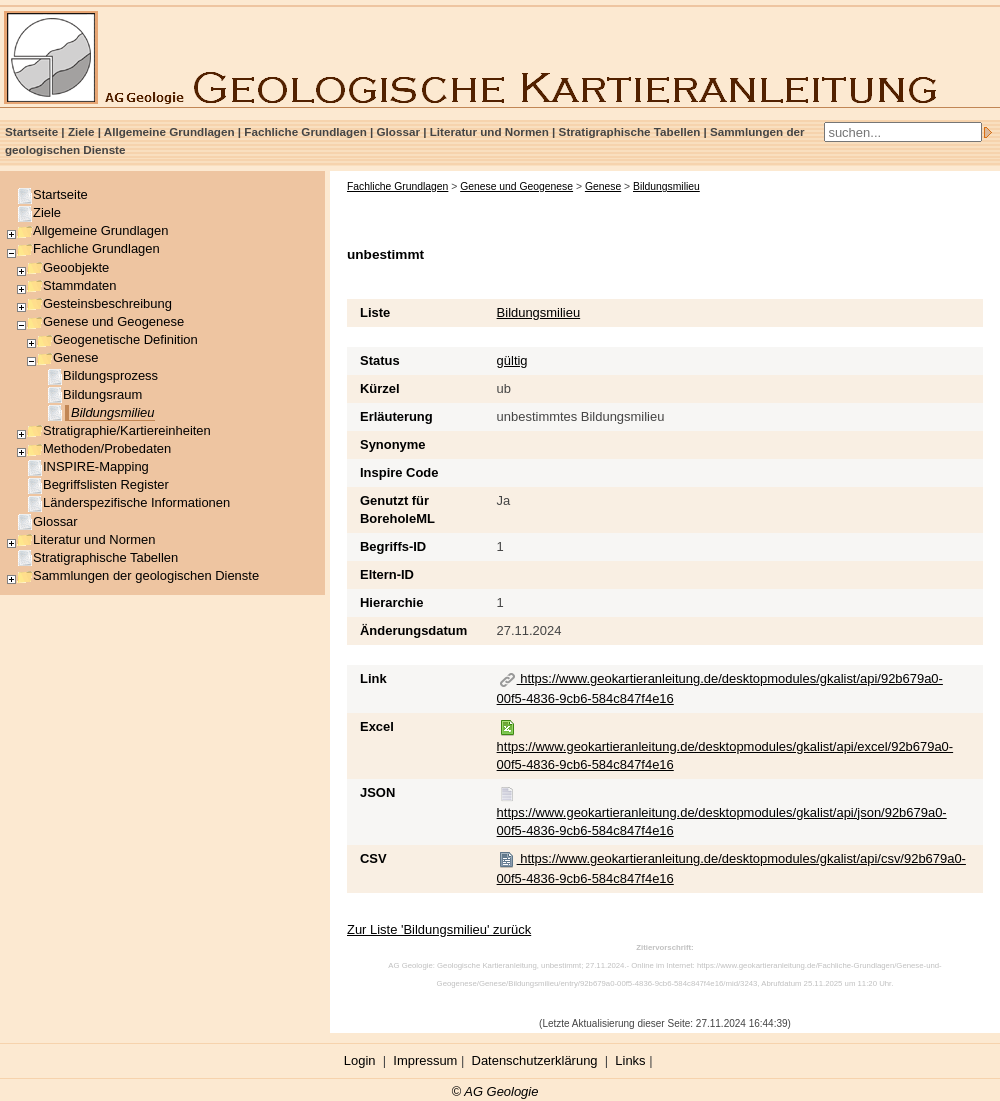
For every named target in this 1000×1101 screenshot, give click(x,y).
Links (630, 1060)
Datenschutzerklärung (535, 1060)
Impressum (425, 1060)
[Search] (903, 132)
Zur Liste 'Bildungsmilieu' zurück (439, 929)
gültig (512, 360)
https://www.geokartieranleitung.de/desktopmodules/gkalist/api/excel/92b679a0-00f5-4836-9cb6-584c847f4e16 (725, 746)
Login (360, 1060)
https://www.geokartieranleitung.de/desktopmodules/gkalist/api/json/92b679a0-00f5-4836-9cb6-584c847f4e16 (722, 812)
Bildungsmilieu (539, 312)
